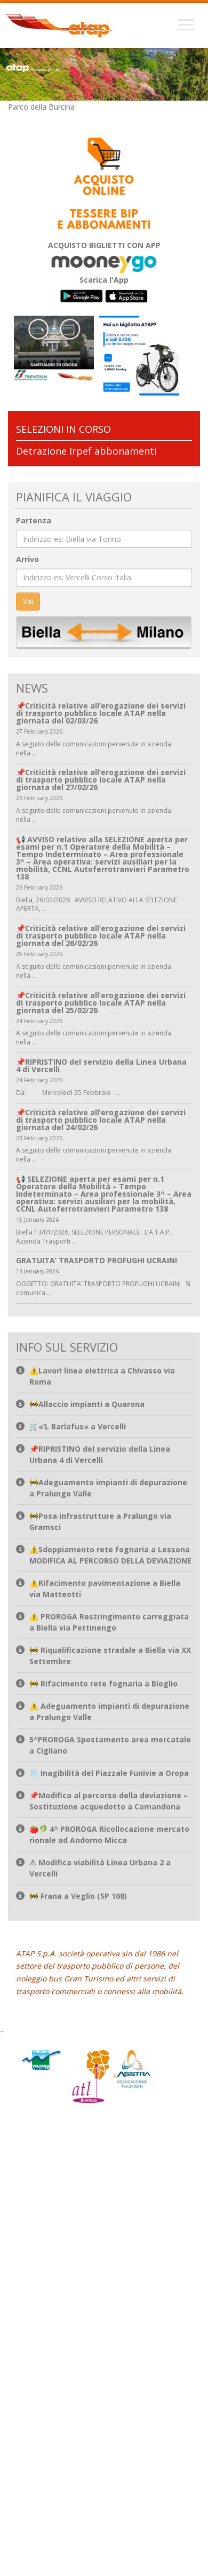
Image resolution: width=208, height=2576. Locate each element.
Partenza (33, 519)
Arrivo (27, 558)
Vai (28, 600)
